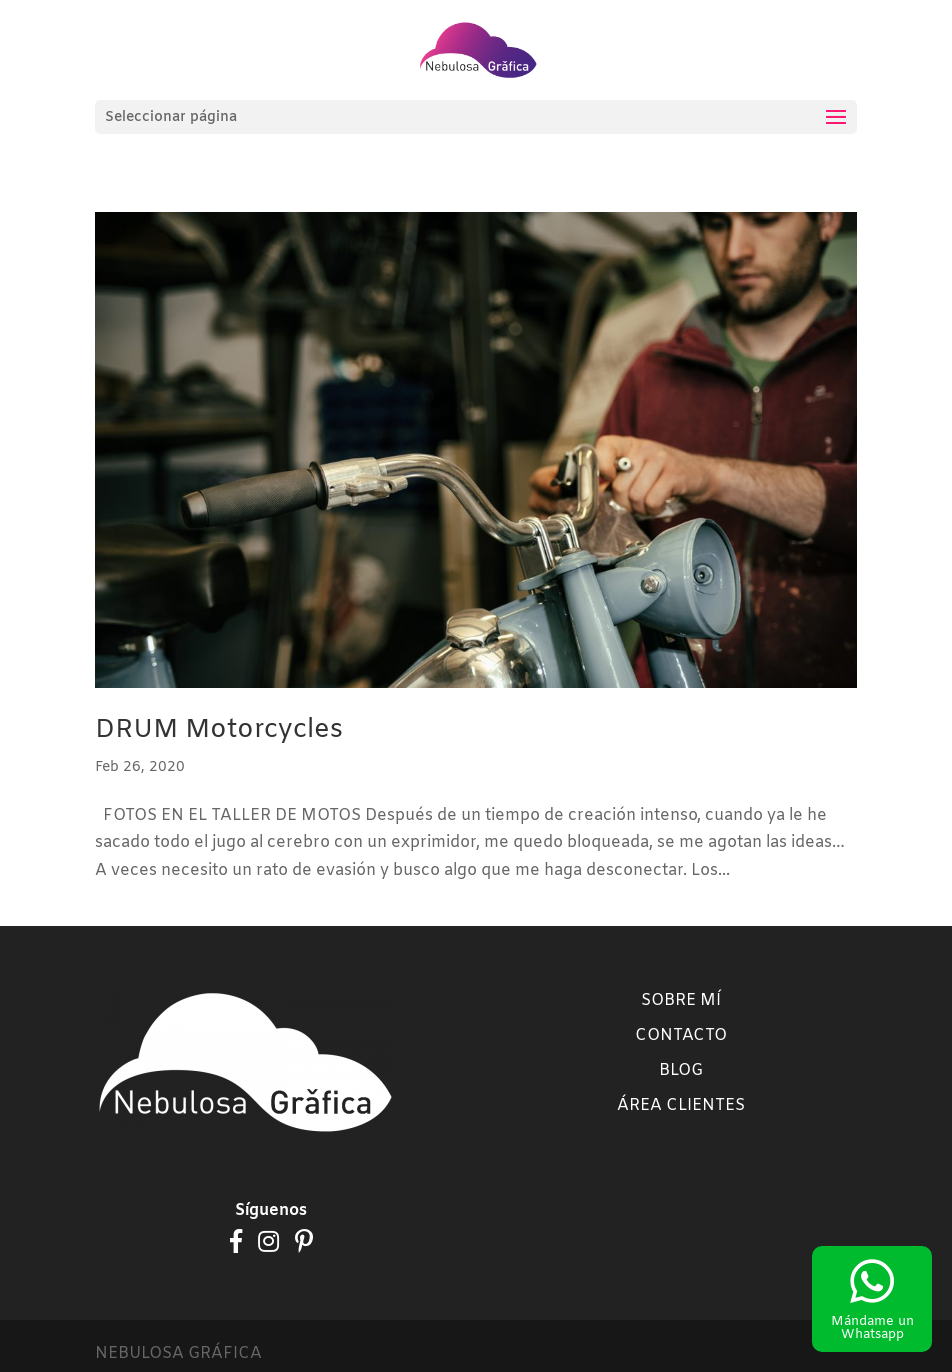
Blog (681, 1070)
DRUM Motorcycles (219, 730)
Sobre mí (681, 1000)
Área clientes (681, 1105)
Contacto (681, 1035)
